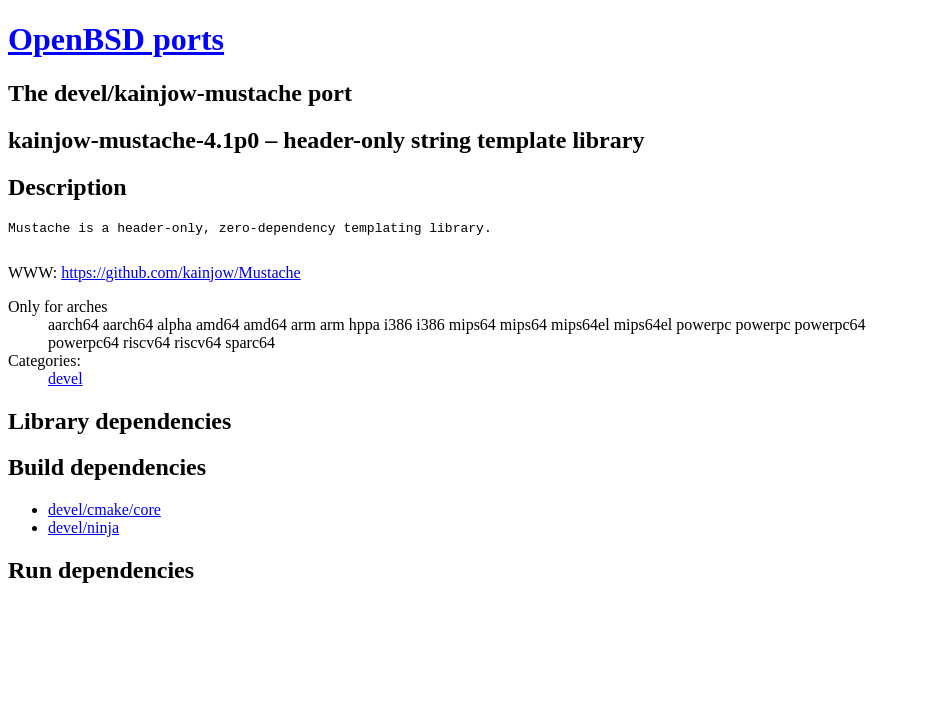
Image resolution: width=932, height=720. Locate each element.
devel (65, 384)
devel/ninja (83, 533)
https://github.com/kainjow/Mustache (181, 278)
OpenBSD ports (116, 39)
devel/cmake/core (104, 515)
